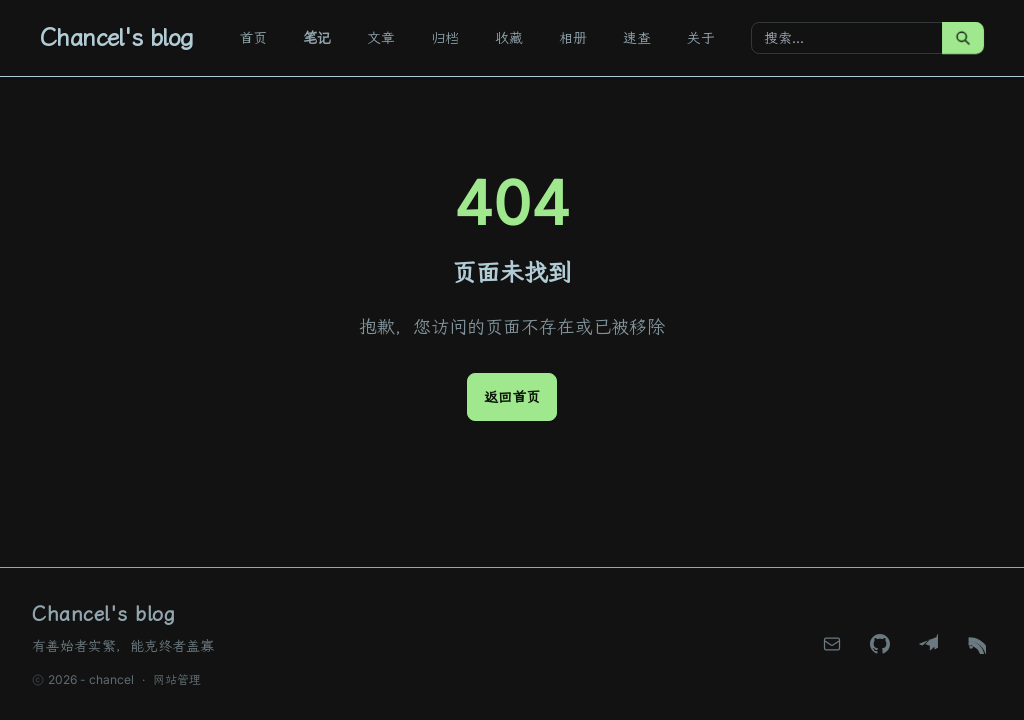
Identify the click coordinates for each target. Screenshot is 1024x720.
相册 (573, 37)
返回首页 (512, 396)
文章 (381, 37)
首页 (253, 37)
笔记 (317, 37)
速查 (637, 37)
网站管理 (177, 679)
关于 (701, 37)
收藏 (509, 37)
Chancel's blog (117, 38)
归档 (445, 37)
